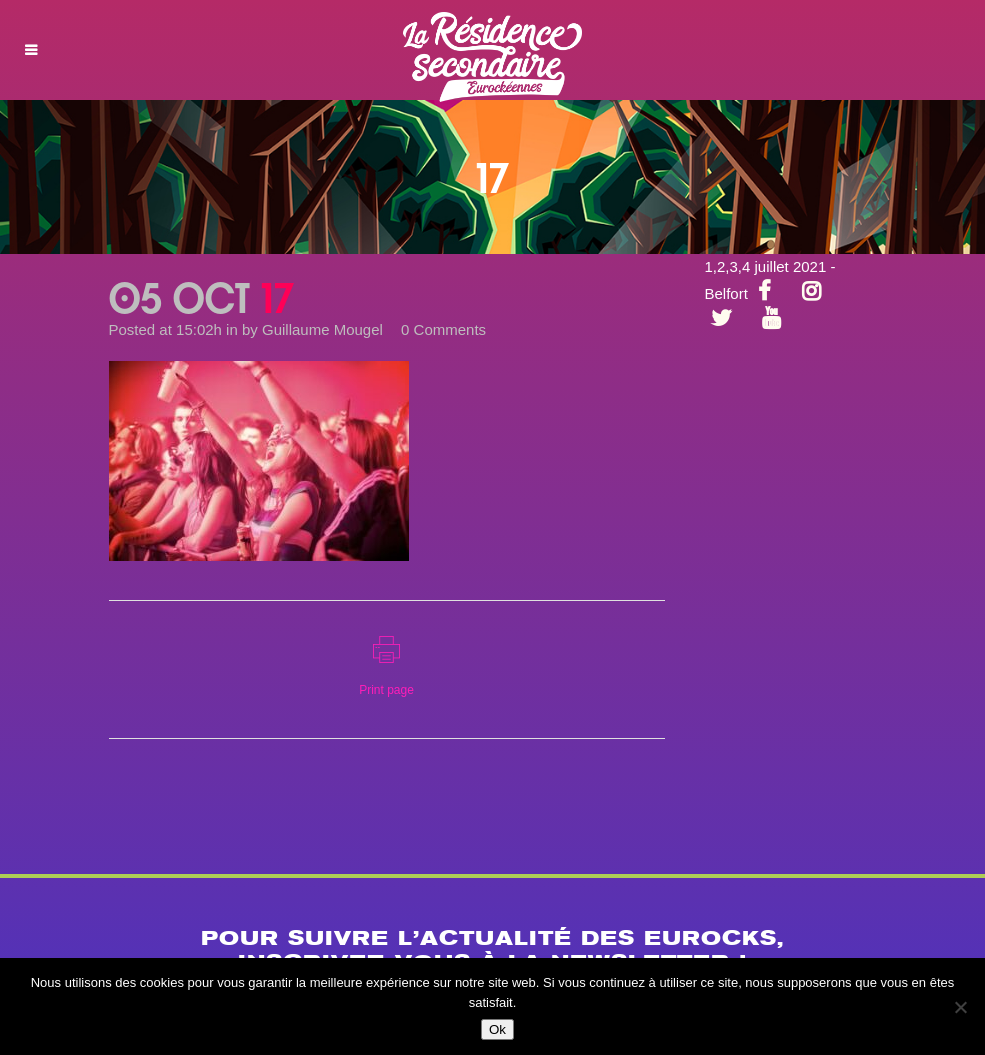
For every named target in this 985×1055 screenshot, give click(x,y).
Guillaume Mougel (322, 329)
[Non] (960, 1007)
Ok (497, 1029)
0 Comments (443, 329)
